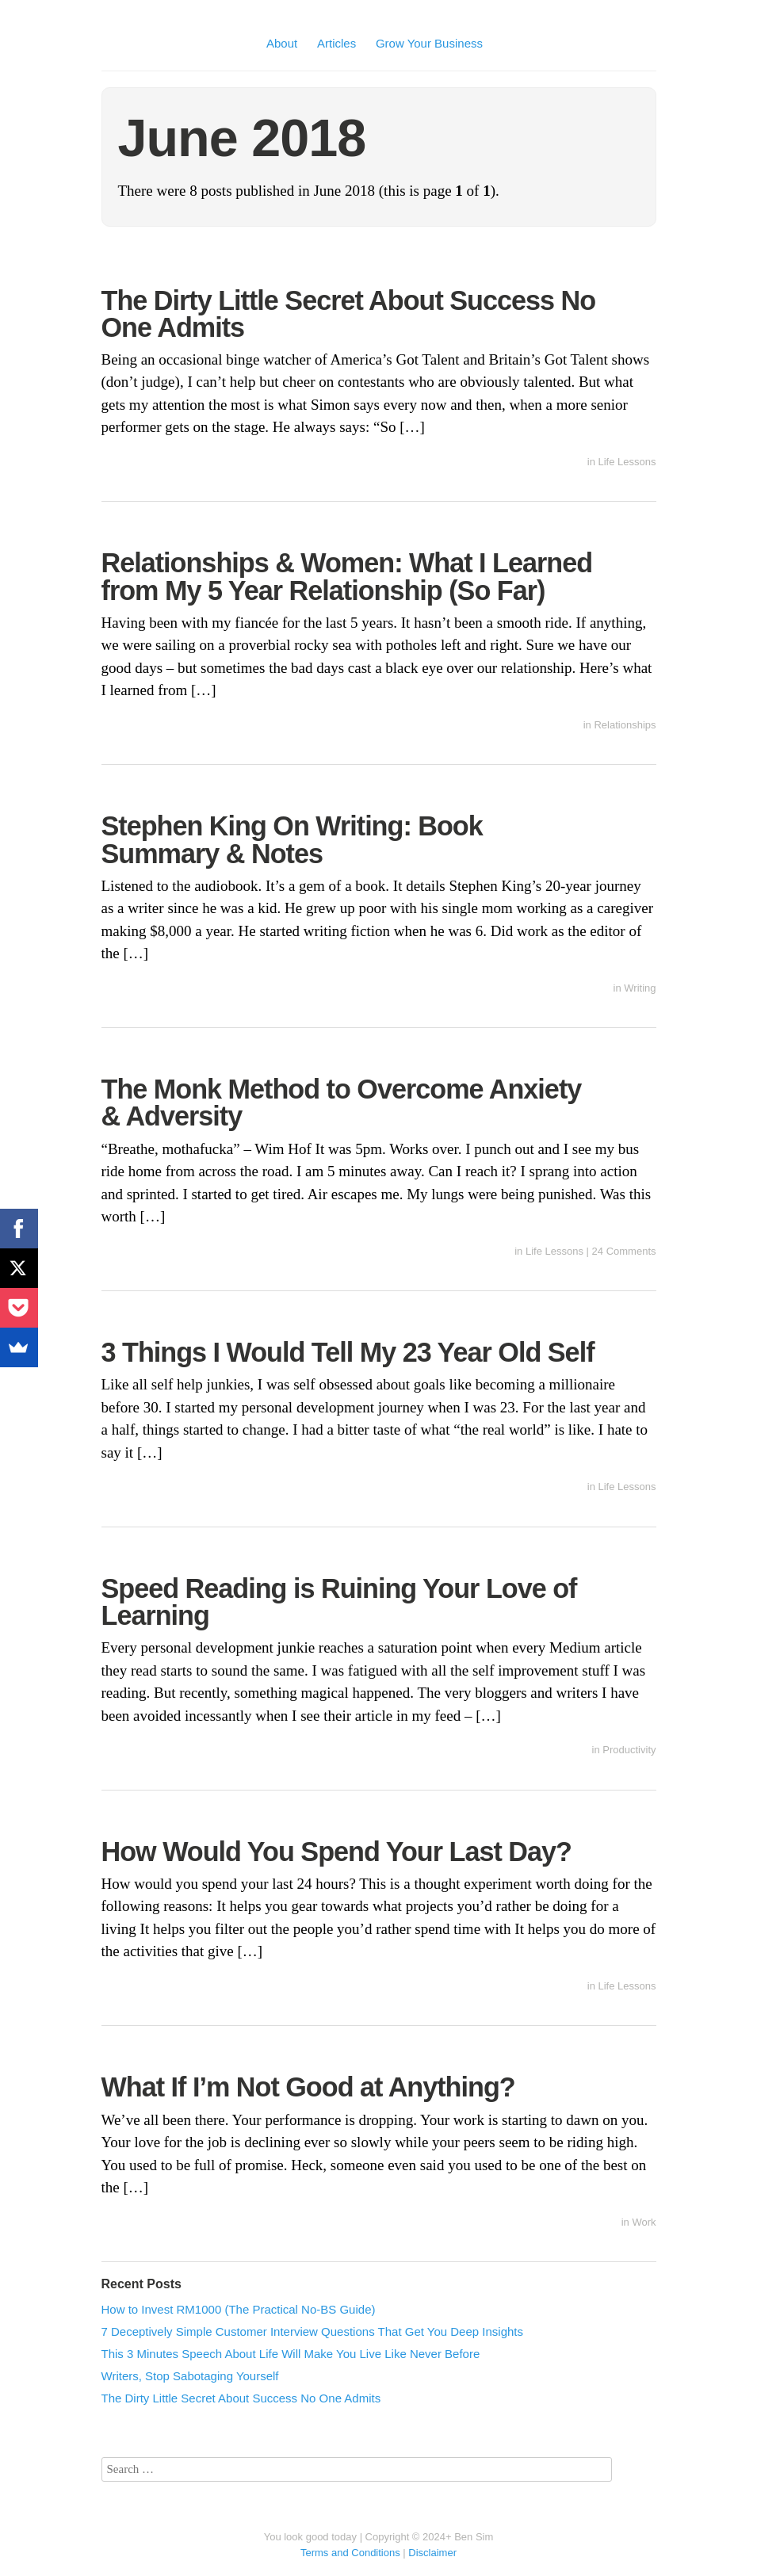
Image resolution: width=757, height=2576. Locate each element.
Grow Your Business (429, 43)
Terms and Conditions (350, 2553)
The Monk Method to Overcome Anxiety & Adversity (341, 1102)
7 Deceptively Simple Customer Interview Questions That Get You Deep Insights (312, 2331)
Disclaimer (432, 2553)
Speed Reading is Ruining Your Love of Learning (339, 1601)
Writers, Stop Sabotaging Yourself (190, 2376)
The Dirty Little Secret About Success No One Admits (348, 313)
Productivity (629, 1750)
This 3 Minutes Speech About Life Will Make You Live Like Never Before (290, 2353)
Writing (640, 988)
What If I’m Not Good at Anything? (308, 2087)
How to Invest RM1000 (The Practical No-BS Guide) (238, 2309)
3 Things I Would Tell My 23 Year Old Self (348, 1352)
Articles (336, 43)
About (281, 43)
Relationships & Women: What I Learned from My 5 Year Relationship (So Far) (347, 576)
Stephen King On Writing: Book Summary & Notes (292, 839)
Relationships (625, 725)
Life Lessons (627, 462)
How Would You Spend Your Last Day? (336, 1851)
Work (644, 2222)
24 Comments (624, 1251)
